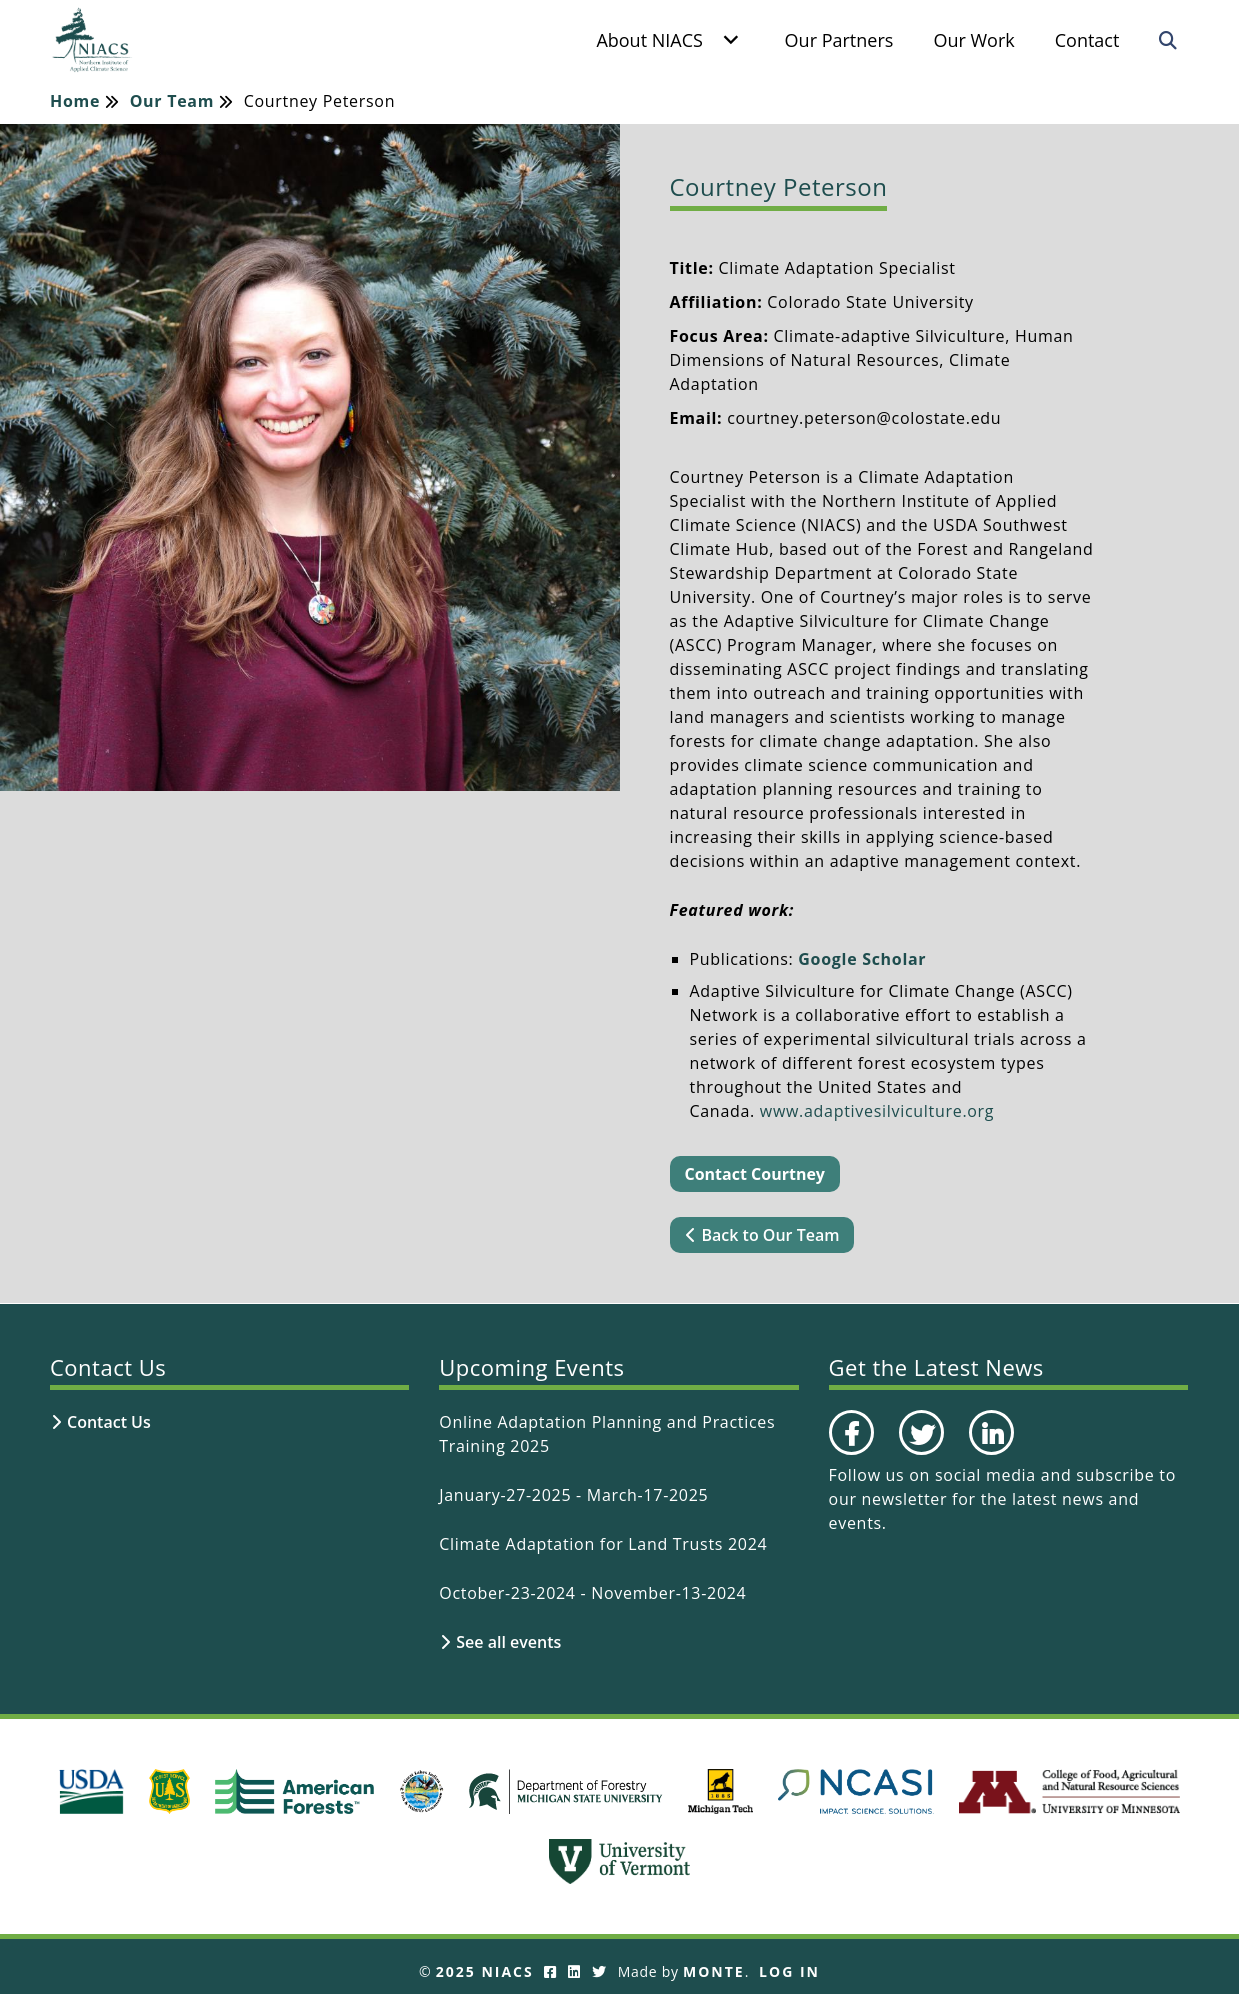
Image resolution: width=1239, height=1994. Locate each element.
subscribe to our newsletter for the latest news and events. (1002, 1499)
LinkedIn (990, 1454)
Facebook (850, 1454)
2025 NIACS (485, 1971)
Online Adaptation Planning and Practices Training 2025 (607, 1434)
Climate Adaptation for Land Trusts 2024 (603, 1544)
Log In (789, 1971)
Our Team (172, 102)
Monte (714, 1971)
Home (75, 102)
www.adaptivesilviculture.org (877, 1111)
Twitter (919, 1454)
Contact (1086, 40)
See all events (508, 1642)
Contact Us (109, 1422)
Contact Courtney (755, 1174)
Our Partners (838, 40)
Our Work (973, 40)
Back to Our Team (771, 1235)
